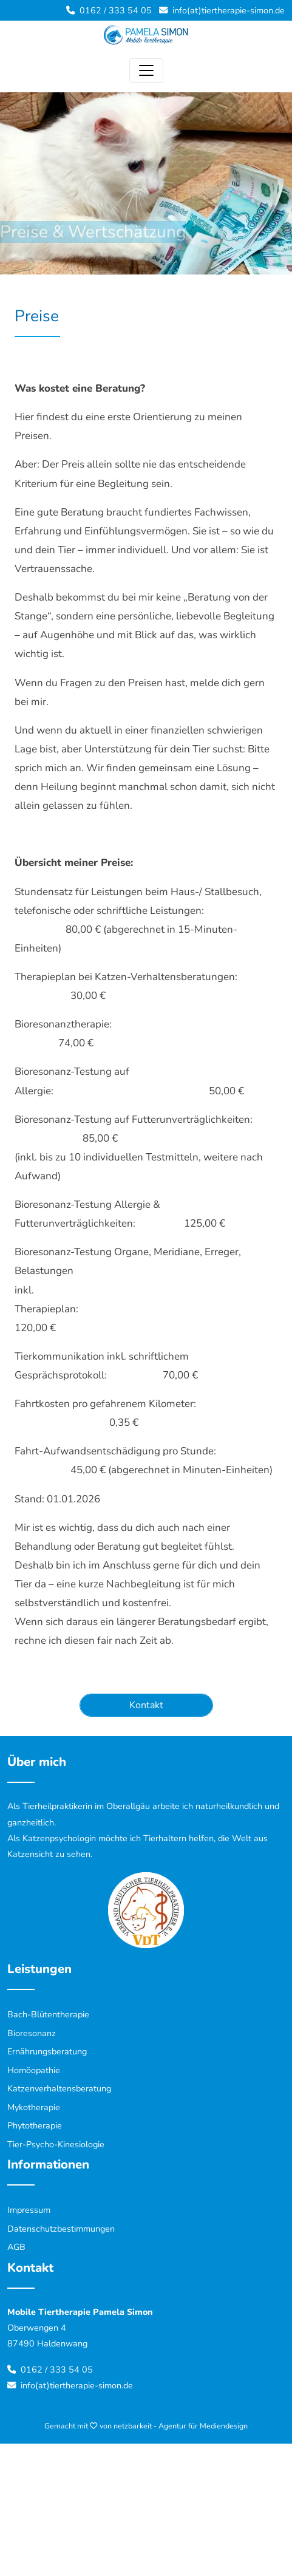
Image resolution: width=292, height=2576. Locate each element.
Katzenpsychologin (59, 1838)
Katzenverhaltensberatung (59, 2088)
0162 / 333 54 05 (116, 10)
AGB (16, 2247)
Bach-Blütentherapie (48, 2014)
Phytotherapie (34, 2125)
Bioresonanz (31, 2033)
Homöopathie (33, 2070)
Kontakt (146, 1705)
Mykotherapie (33, 2107)
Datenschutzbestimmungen (61, 2229)
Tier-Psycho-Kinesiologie (55, 2144)
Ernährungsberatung (47, 2051)
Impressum (28, 2210)
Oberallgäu (128, 1806)
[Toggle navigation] (146, 70)
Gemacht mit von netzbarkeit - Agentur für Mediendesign (146, 2426)
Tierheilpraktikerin (57, 1806)
